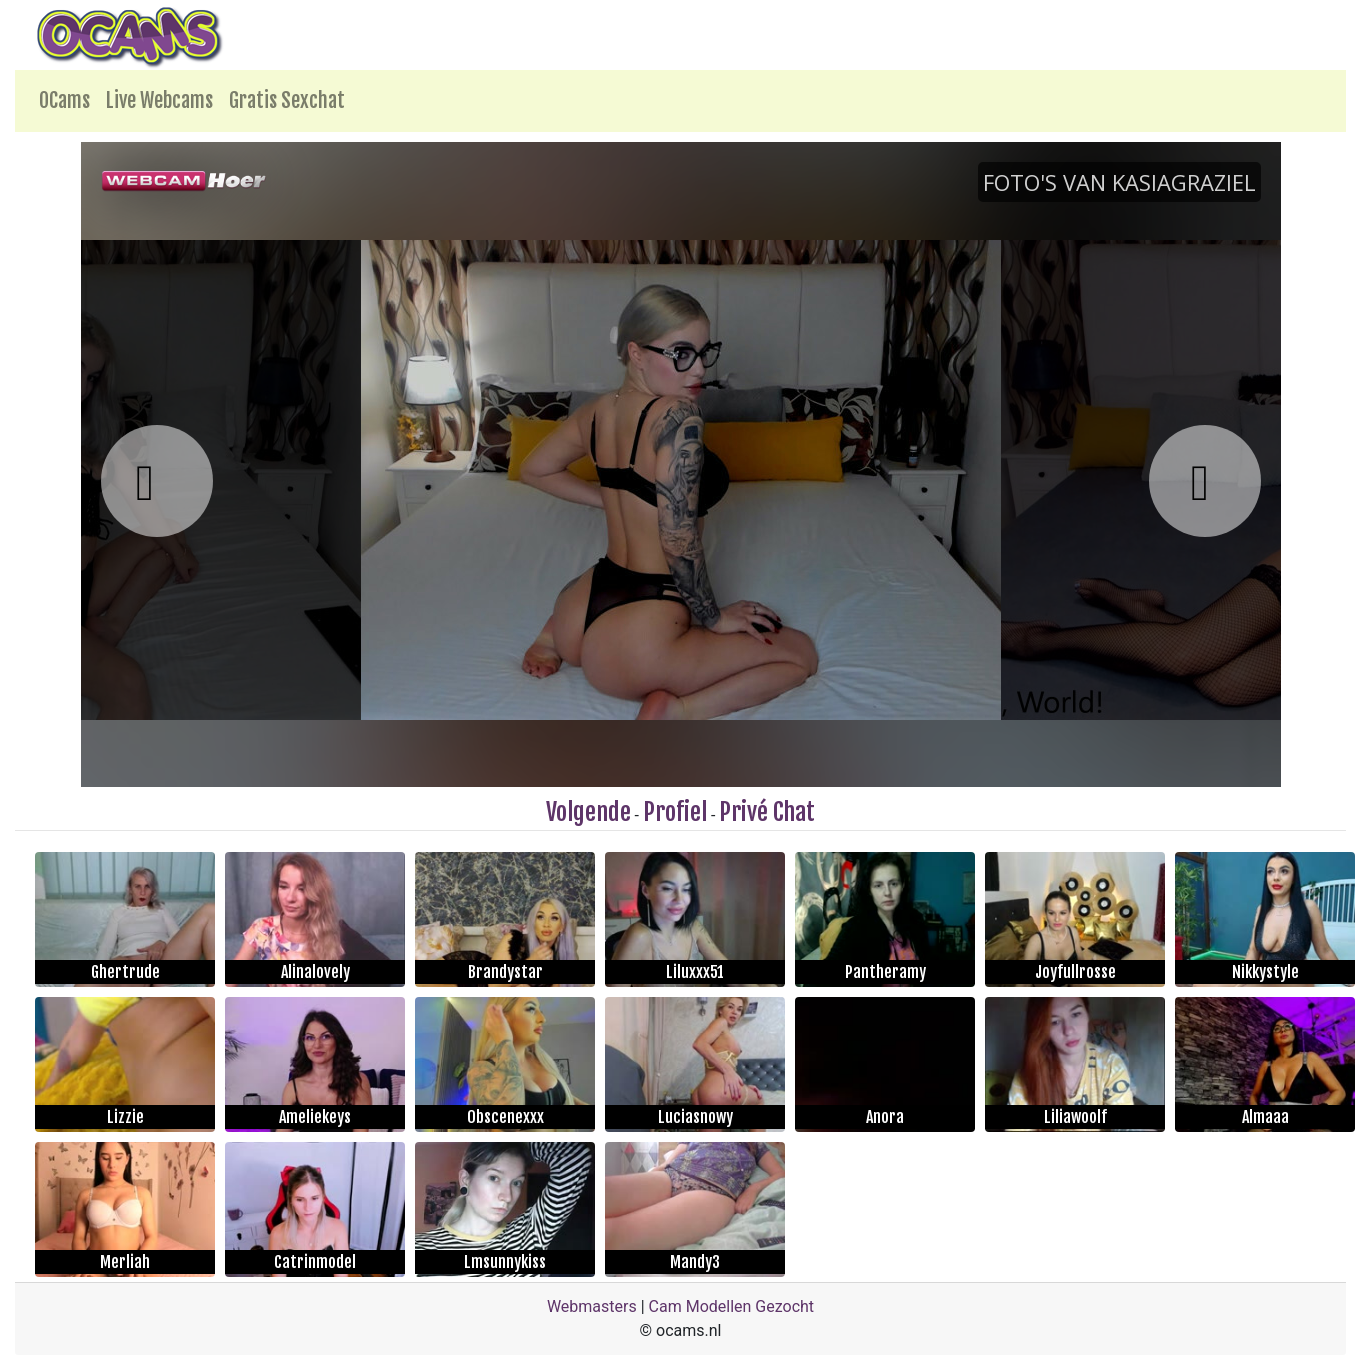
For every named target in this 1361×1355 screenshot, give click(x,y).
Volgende (588, 812)
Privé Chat (767, 812)
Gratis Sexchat (287, 100)
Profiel (675, 812)
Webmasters (592, 1306)
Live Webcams (159, 100)
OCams (64, 100)
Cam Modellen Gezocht (732, 1306)
